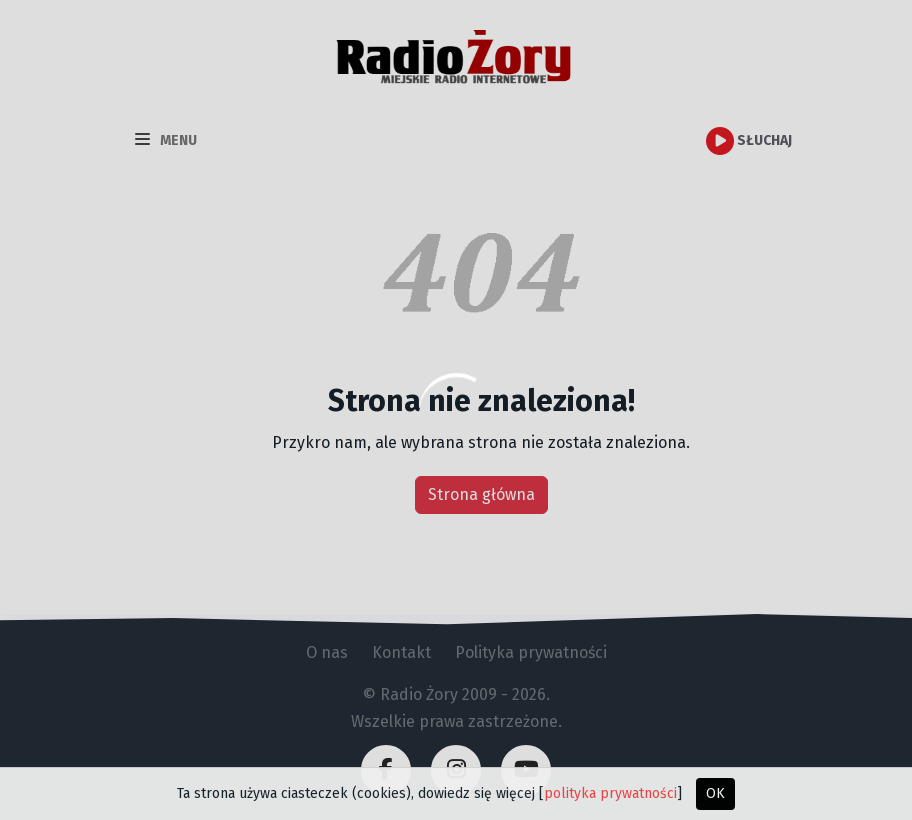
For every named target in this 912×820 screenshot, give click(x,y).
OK (715, 793)
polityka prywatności (610, 793)
